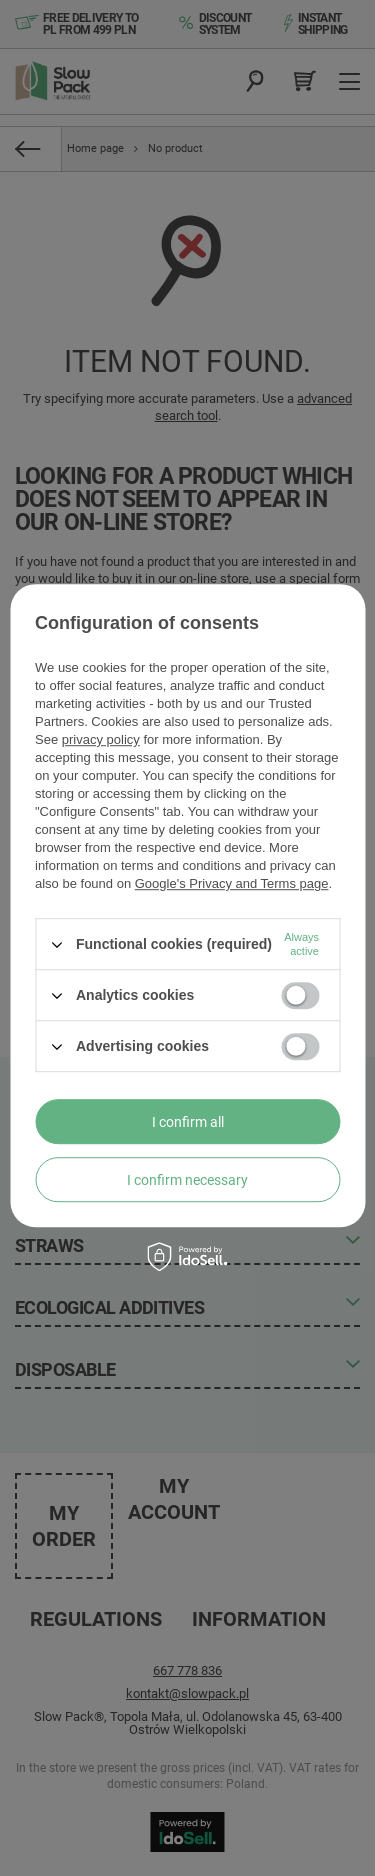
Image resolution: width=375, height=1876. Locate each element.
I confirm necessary (187, 1180)
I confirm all (188, 1122)
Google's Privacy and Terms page (232, 883)
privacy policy (101, 739)
